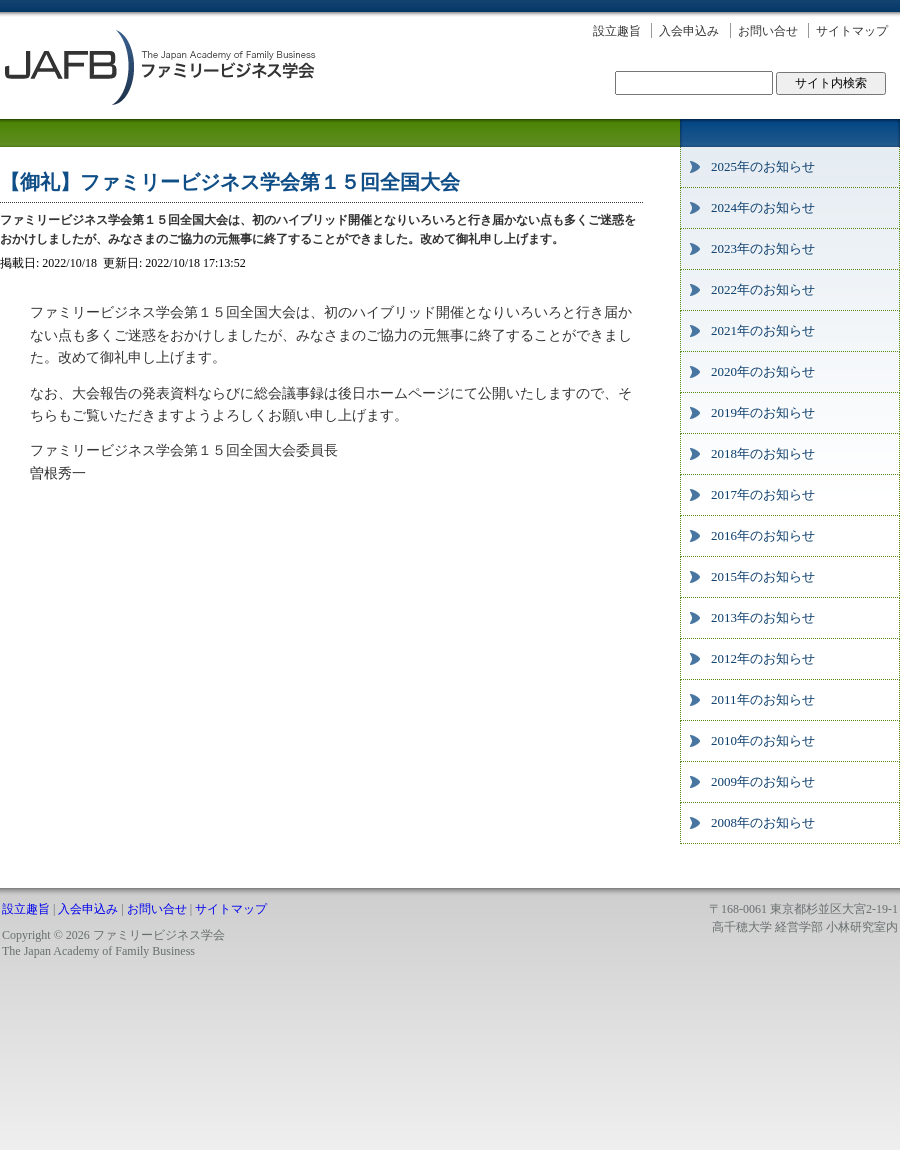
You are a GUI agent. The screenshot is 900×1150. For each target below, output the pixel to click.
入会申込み (689, 31)
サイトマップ (852, 31)
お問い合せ (768, 31)
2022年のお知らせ (763, 289)
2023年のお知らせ (763, 248)
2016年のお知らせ (763, 535)
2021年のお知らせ (763, 330)
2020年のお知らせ (763, 371)
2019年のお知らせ (763, 412)
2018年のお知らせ (763, 453)
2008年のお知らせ (763, 822)
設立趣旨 (617, 31)
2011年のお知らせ (763, 699)
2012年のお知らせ (763, 658)
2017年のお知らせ (763, 494)
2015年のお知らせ (763, 576)
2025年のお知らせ (763, 166)
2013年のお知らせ (763, 617)
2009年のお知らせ (763, 781)
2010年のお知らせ (763, 740)
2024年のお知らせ (763, 207)
